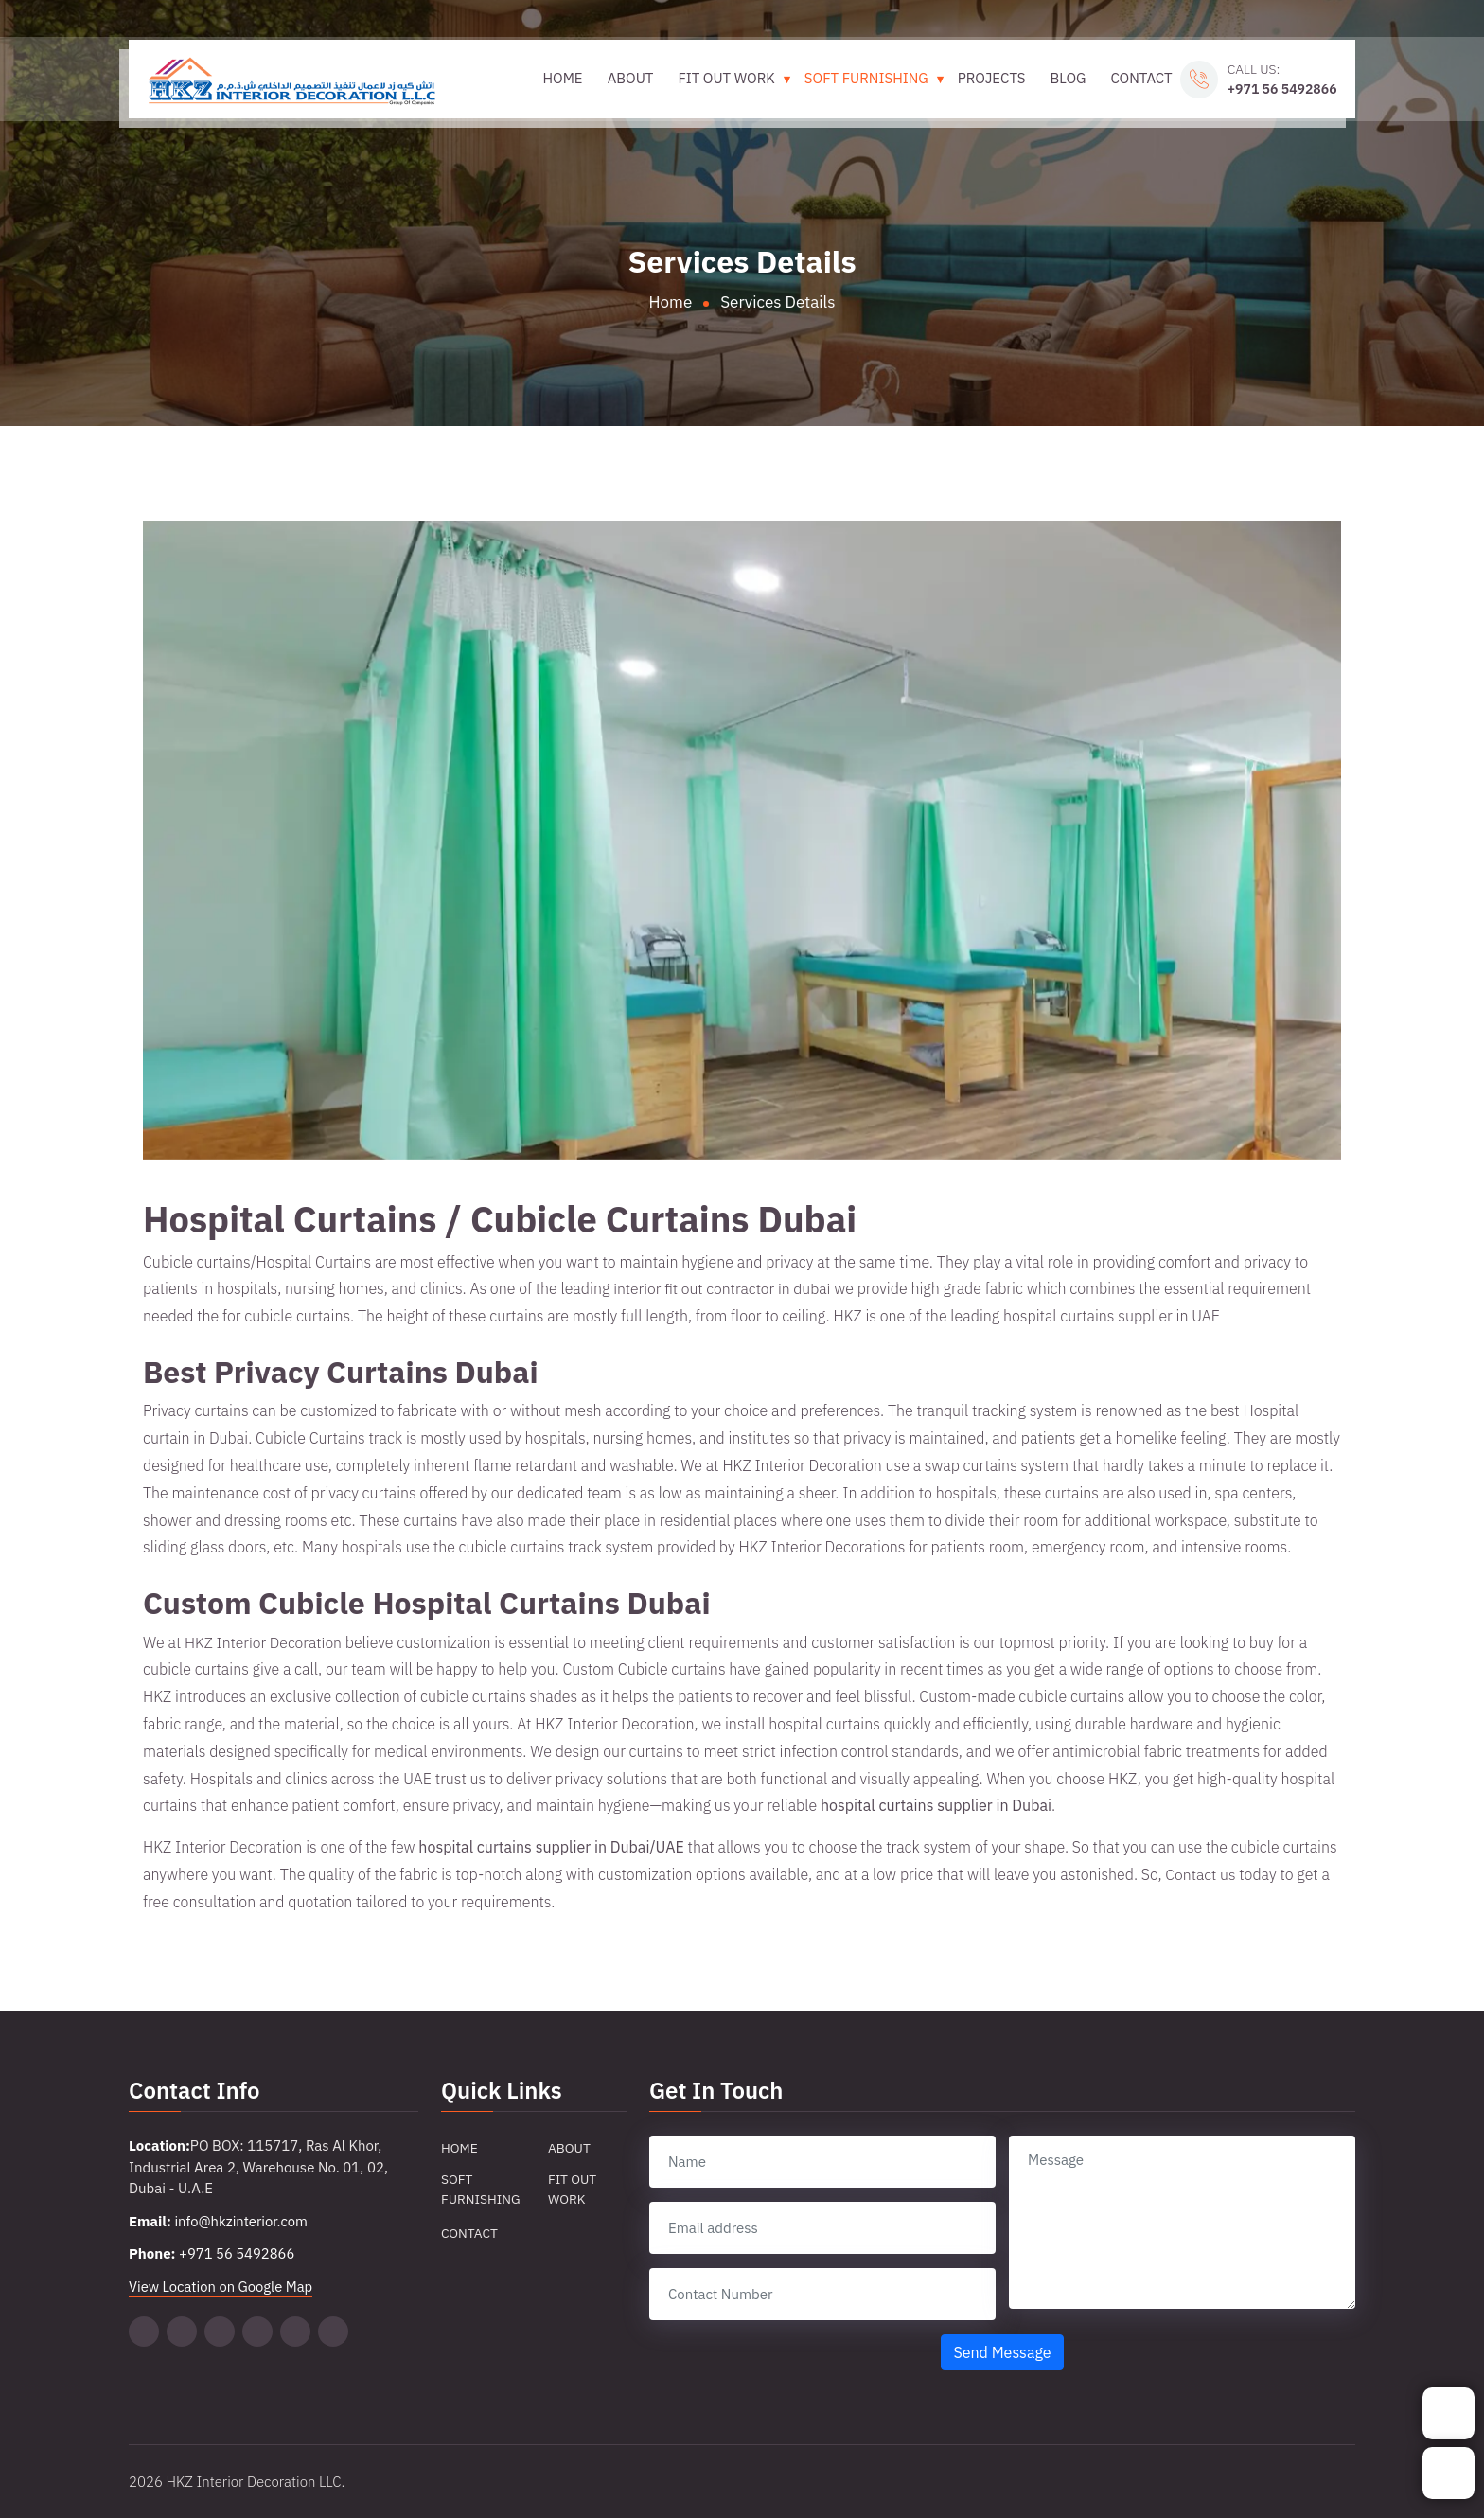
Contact (1136, 86)
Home (557, 86)
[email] (822, 2228)
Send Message (1002, 2352)
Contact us (1200, 1874)
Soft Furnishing (861, 86)
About (625, 86)
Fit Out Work (721, 86)
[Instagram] (295, 2331)
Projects (986, 86)
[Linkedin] (257, 2331)
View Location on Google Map (222, 2287)
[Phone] (1448, 2413)
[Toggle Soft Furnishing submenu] (934, 86)
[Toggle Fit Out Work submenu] (781, 86)
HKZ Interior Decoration (264, 1642)
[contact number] (822, 2294)
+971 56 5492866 (1277, 95)
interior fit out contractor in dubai (723, 1288)
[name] (822, 2162)
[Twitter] (144, 2331)
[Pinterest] (219, 2331)
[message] (1182, 2222)
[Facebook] (333, 2331)
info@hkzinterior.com (241, 2221)
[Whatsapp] (1448, 2473)
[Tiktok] (182, 2331)
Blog (1063, 86)
